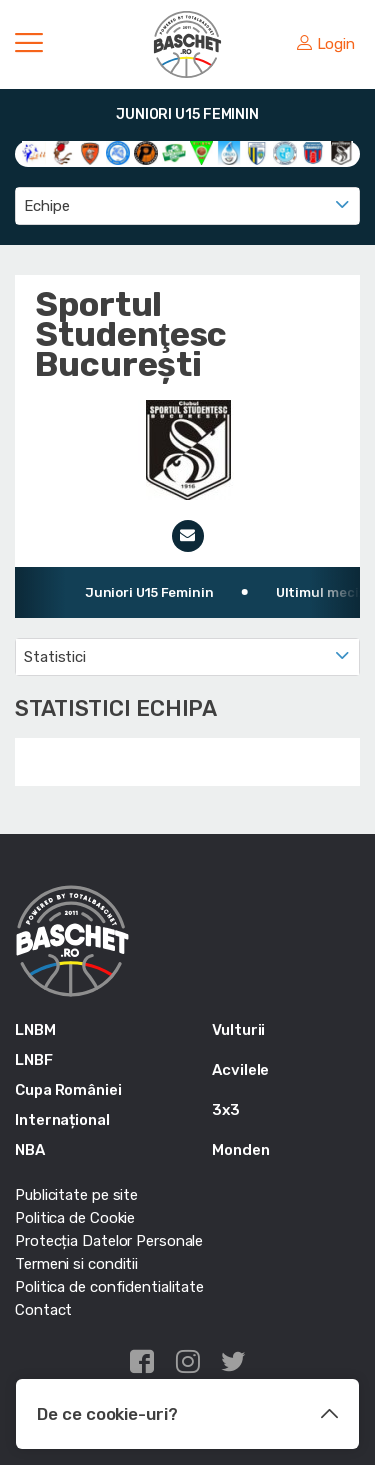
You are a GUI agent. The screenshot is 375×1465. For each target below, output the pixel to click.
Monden (240, 1150)
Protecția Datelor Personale (109, 1241)
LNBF (34, 1060)
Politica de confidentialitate (109, 1287)
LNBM (35, 1030)
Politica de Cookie (75, 1218)
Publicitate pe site (76, 1195)
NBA (30, 1150)
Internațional (62, 1120)
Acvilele (240, 1070)
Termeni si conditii (76, 1264)
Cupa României (68, 1090)
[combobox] (187, 206)
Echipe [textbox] (46, 206)
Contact (43, 1310)
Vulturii (238, 1030)
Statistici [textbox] (55, 657)
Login (326, 44)
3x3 (226, 1110)
